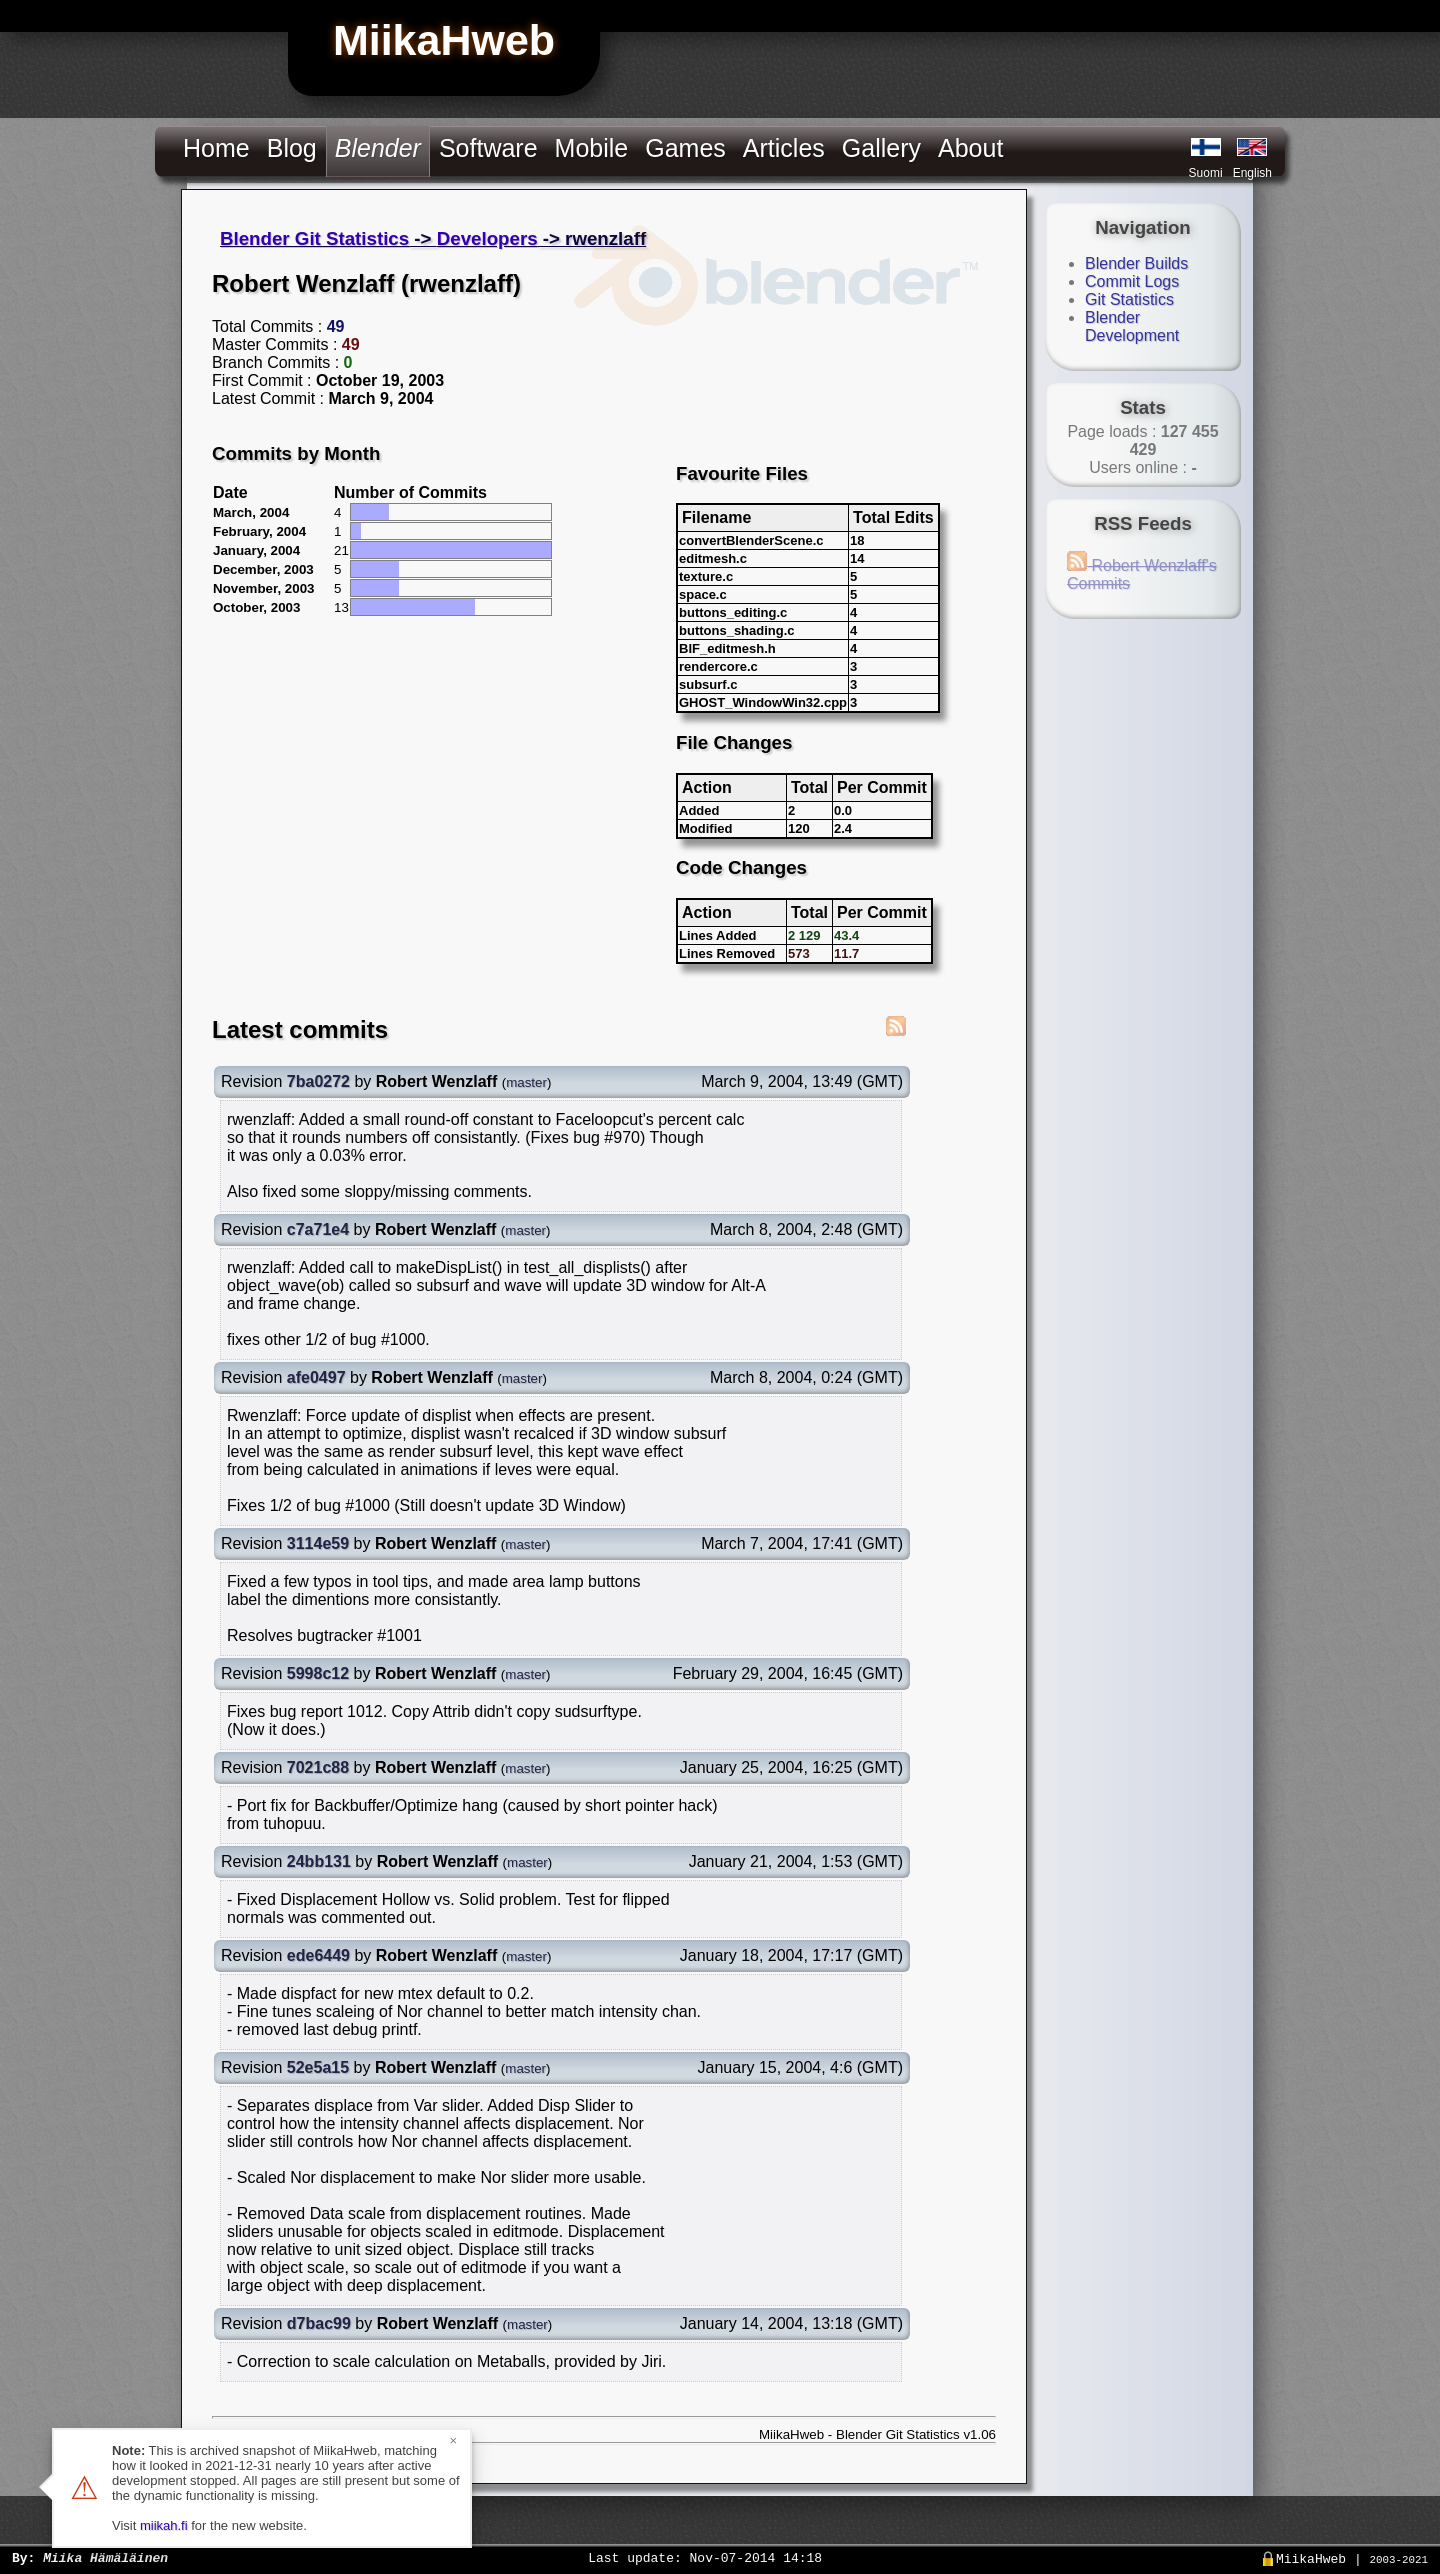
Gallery (881, 148)
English (1252, 173)
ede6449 (318, 1955)
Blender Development (1132, 326)
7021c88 (318, 1767)
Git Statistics (1129, 299)
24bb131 (319, 1861)
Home (216, 148)
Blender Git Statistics (314, 238)
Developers (487, 238)
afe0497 (316, 1377)
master (526, 1082)
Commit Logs (1132, 281)
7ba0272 (318, 1081)
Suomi (1206, 173)
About (970, 148)
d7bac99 (319, 2323)
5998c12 (318, 1673)
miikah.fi (164, 2525)
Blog (292, 148)
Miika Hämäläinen (105, 2557)
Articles (784, 148)
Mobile (592, 148)
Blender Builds (1136, 263)
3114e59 (318, 1543)
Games (685, 148)
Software (488, 148)
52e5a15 (318, 2067)
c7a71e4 (318, 1229)
